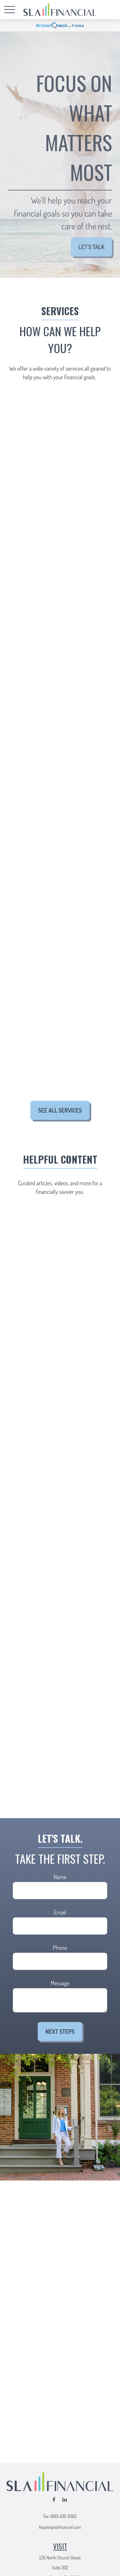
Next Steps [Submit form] (60, 2031)
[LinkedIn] (64, 2499)
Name (59, 1876)
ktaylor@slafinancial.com (60, 2527)
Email (60, 1912)
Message (60, 1983)
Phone (60, 1947)
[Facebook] (54, 2499)
